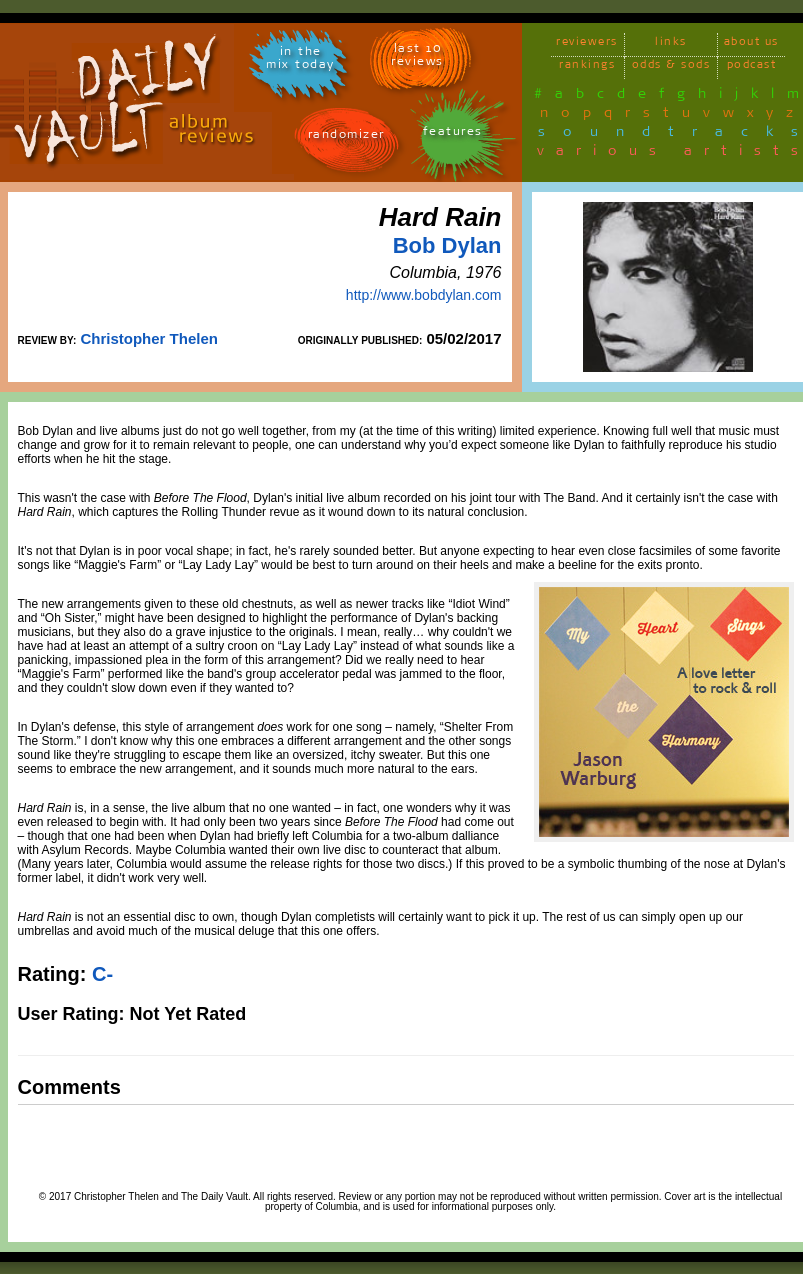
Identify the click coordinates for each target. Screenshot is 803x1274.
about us (751, 44)
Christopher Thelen (149, 338)
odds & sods (671, 67)
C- (102, 974)
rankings (587, 67)
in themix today (300, 61)
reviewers (587, 44)
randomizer (346, 137)
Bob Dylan (447, 245)
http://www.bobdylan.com (424, 295)
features (453, 134)
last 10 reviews (417, 58)
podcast (752, 67)
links (671, 44)
